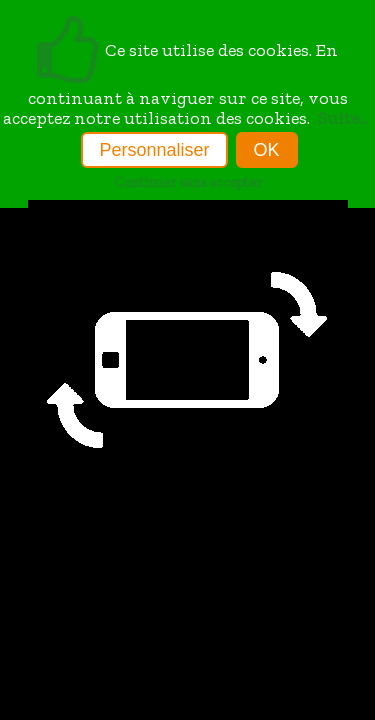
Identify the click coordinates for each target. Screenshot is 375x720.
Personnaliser (154, 150)
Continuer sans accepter (188, 182)
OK (267, 150)
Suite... (343, 118)
